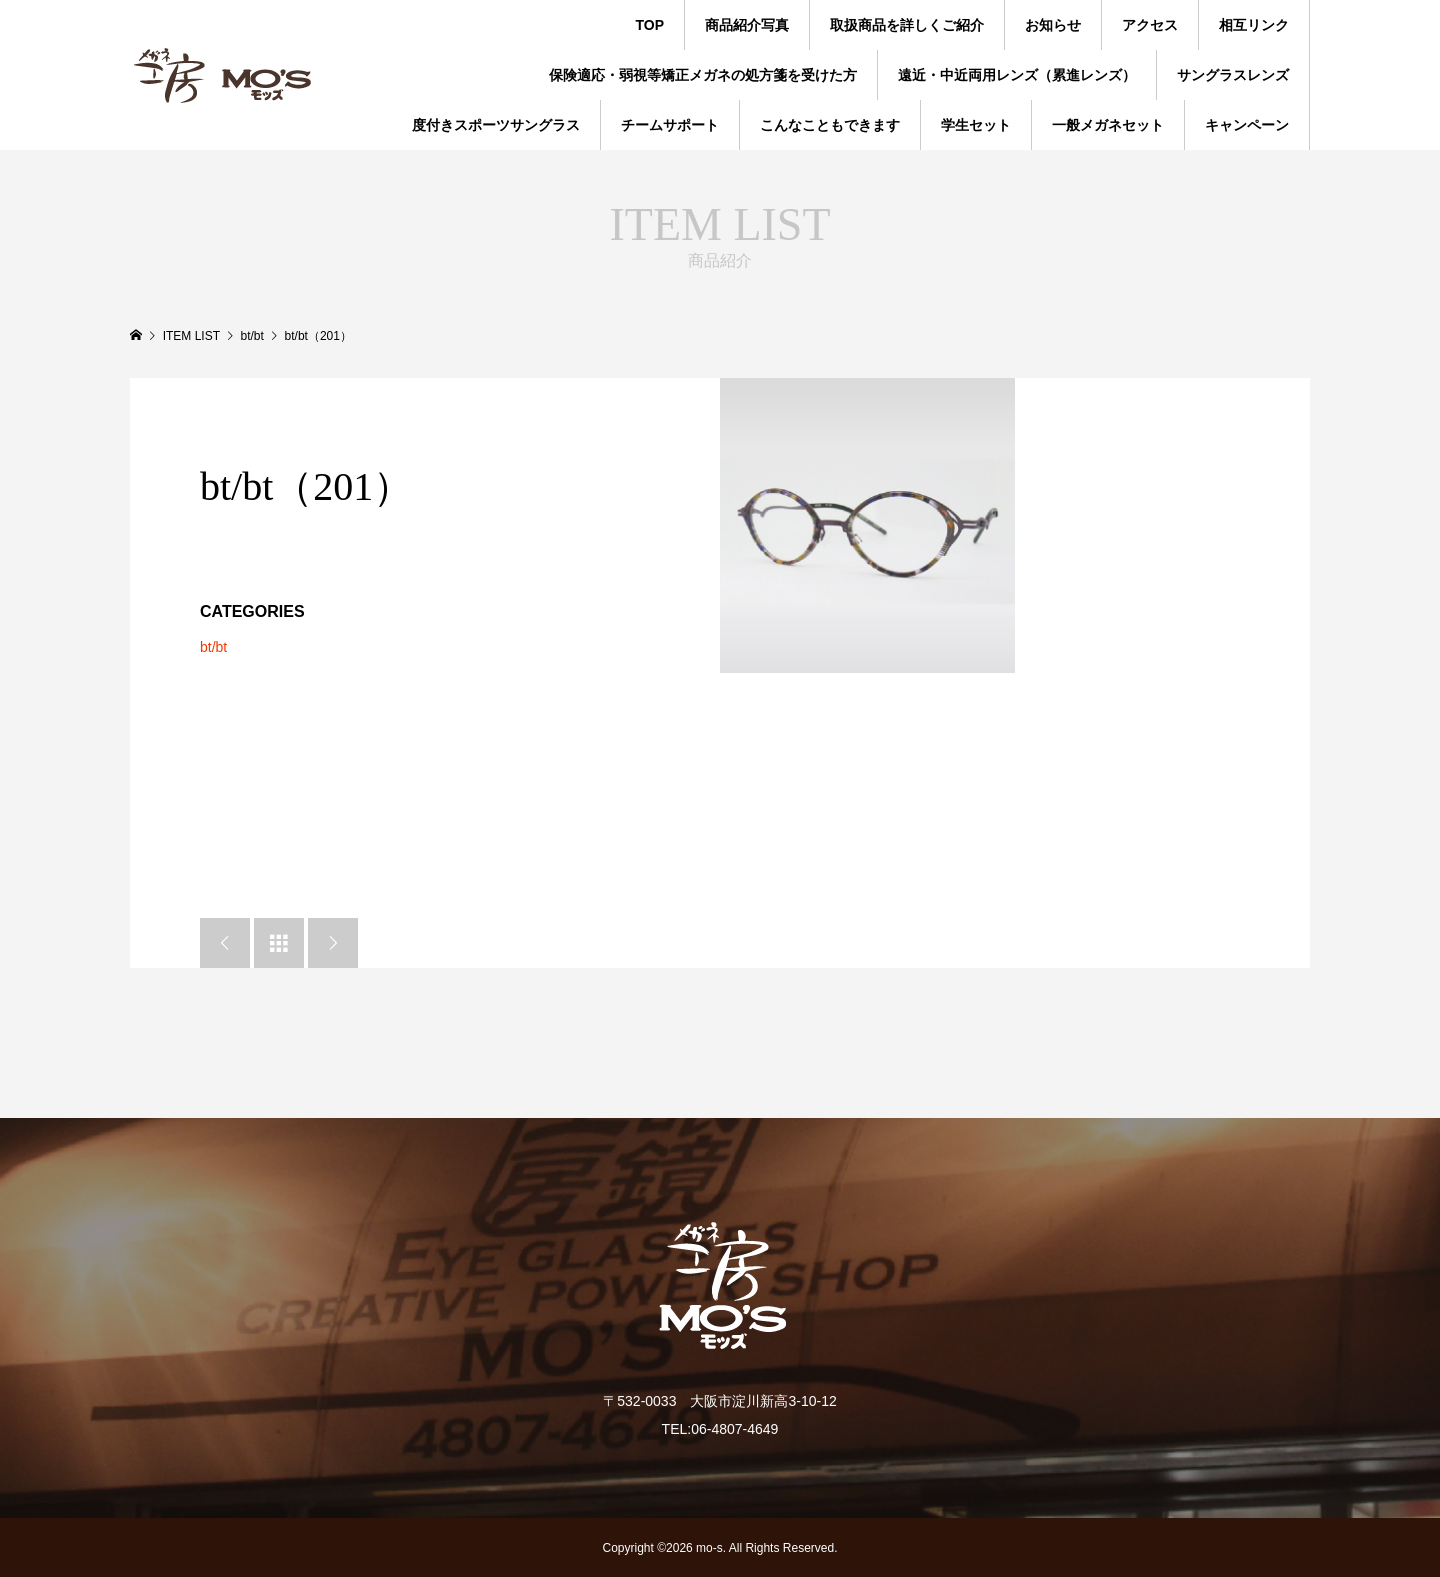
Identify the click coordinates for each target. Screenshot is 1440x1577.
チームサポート (670, 125)
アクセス (1150, 25)
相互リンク (1254, 25)
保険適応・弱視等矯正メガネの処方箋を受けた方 (703, 75)
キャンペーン (1247, 125)
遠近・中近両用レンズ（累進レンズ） (1017, 75)
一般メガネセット (1108, 125)
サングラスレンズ (1233, 75)
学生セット (976, 125)
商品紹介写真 (747, 25)
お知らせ (1053, 25)
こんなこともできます (830, 125)
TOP (649, 25)
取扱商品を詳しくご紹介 (907, 25)
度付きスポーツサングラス (496, 125)
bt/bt (213, 647)
